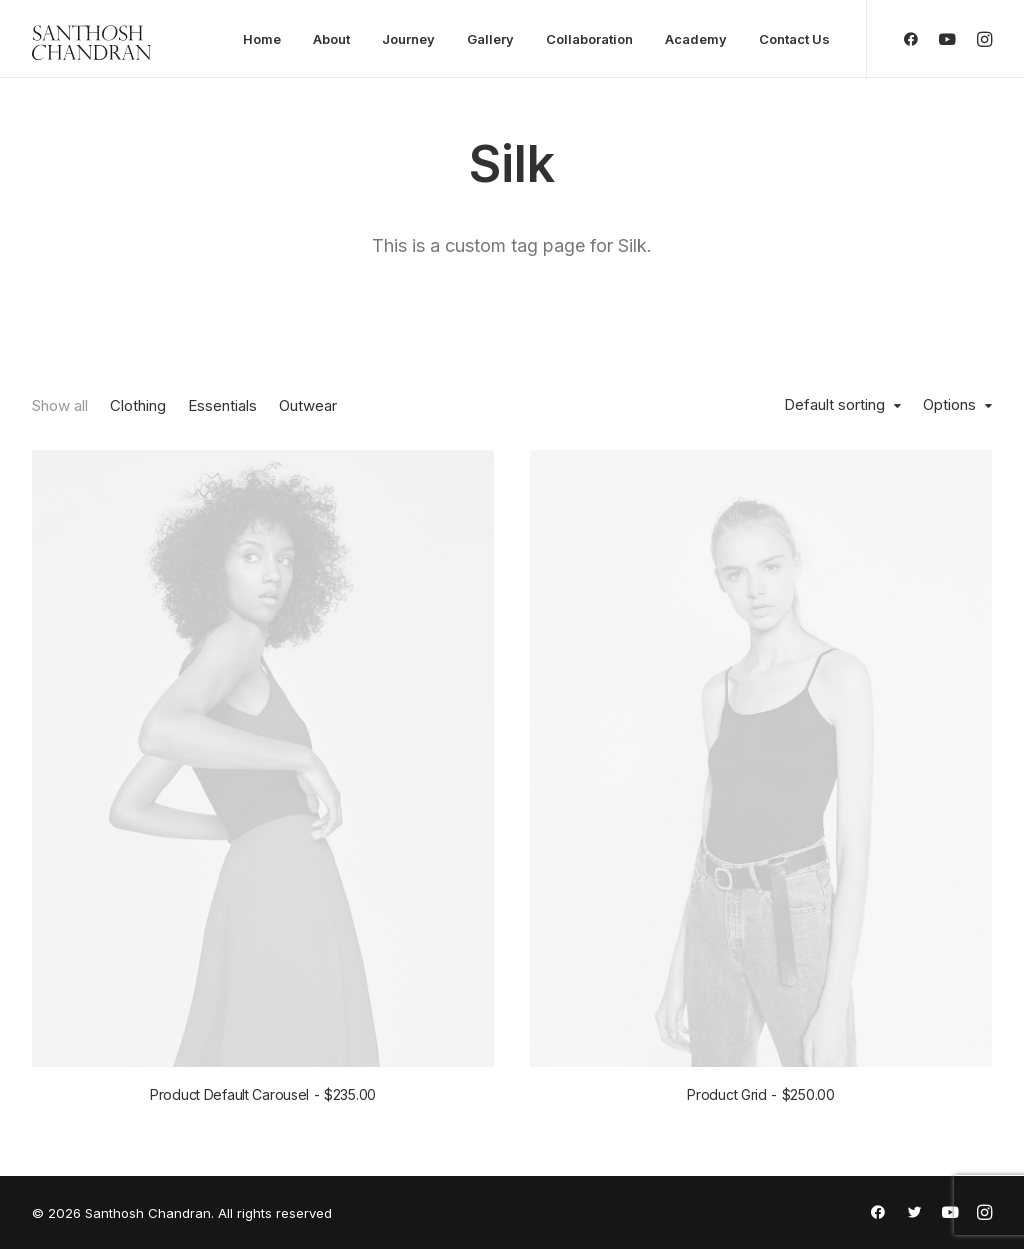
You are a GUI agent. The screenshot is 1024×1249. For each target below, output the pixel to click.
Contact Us (794, 39)
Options (949, 405)
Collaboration (589, 39)
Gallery (490, 39)
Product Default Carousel (263, 1094)
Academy (696, 39)
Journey (408, 39)
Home (262, 39)
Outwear (308, 405)
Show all (60, 405)
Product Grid (761, 1094)
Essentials (222, 405)
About (331, 39)
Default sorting (834, 405)
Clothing (138, 405)
